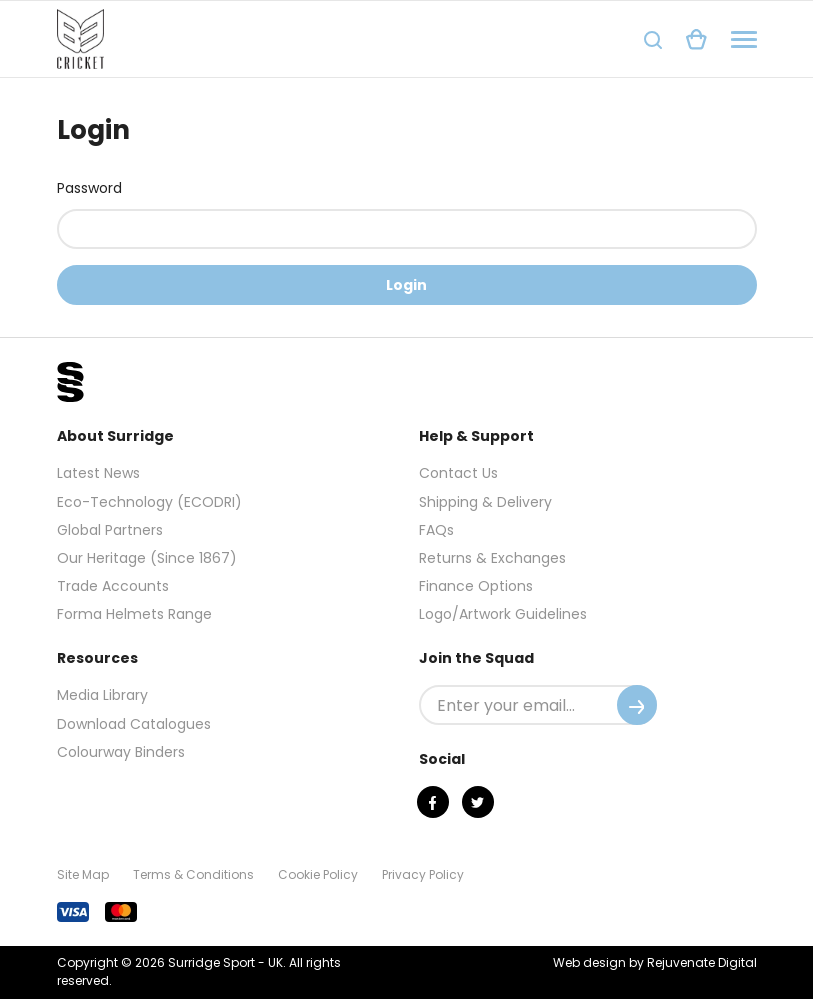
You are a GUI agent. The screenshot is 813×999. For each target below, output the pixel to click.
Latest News (98, 473)
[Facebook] (433, 802)
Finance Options (476, 586)
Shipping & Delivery (485, 502)
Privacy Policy (423, 874)
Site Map (83, 874)
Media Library (102, 695)
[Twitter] (478, 802)
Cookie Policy (318, 874)
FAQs (436, 530)
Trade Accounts (113, 586)
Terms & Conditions (193, 874)
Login (406, 285)
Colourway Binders (121, 752)
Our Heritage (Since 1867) (147, 558)
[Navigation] (744, 39)
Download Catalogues (134, 724)
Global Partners (110, 530)
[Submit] (637, 705)
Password (89, 188)
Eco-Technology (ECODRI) (149, 502)
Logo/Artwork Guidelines (503, 614)
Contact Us (458, 473)
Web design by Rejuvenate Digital (655, 962)
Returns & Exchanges (492, 558)
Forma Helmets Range (134, 614)
